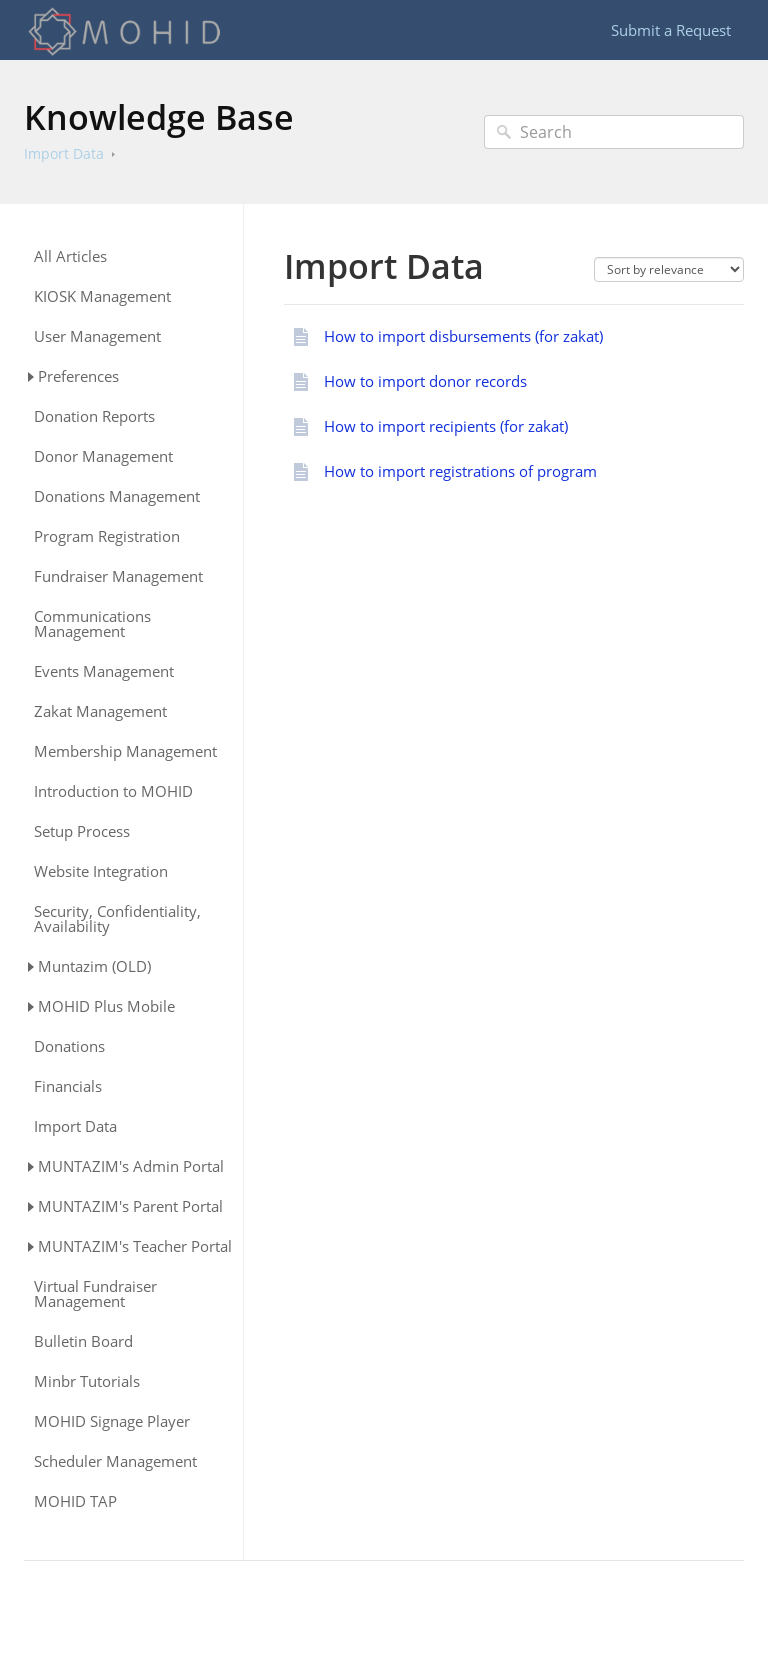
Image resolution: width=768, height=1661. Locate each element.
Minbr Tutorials (87, 1381)
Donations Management (117, 496)
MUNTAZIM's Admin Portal (131, 1166)
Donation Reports (94, 416)
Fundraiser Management (118, 576)
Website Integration (101, 871)
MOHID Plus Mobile (106, 1006)
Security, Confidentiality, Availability (117, 919)
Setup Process (82, 831)
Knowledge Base (159, 117)
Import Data (64, 153)
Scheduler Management (115, 1461)
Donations (69, 1046)
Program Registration (107, 536)
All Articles (70, 256)
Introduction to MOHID (113, 791)
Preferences (78, 376)
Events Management (104, 671)
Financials (68, 1086)
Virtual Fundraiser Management (95, 1294)
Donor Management (103, 456)
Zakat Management (100, 711)
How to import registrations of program (460, 471)
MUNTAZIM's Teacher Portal (135, 1246)
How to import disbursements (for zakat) (463, 336)
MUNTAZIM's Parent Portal (130, 1206)
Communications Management (92, 624)
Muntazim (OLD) (94, 966)
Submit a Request (671, 30)
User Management (97, 336)
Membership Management (125, 751)
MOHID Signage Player (112, 1421)
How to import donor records (425, 381)
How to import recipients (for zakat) (446, 426)
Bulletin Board (83, 1341)
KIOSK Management (102, 296)
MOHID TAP (75, 1501)
